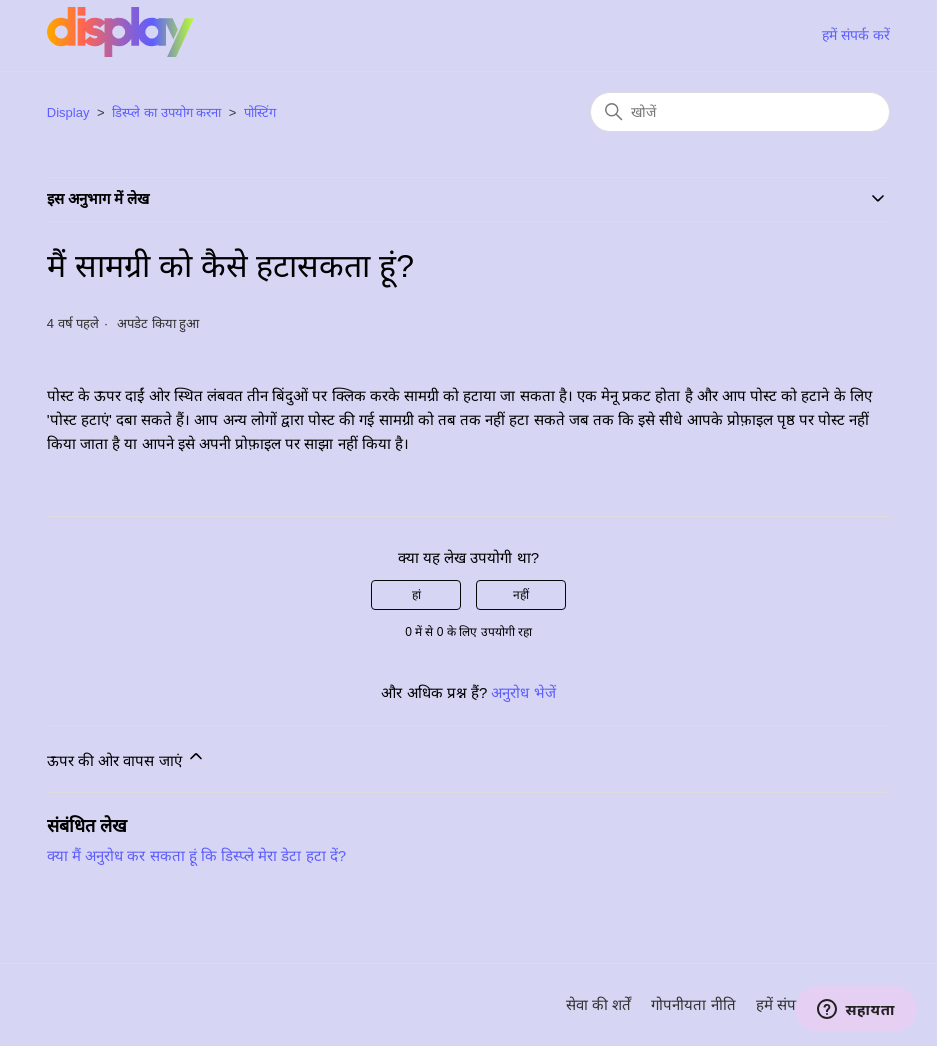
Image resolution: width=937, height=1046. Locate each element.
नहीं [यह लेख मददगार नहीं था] (521, 595)
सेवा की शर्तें (598, 1004)
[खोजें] (740, 112)
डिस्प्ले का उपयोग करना (166, 112)
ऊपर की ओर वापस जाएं (126, 757)
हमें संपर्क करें (856, 35)
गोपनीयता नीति (693, 1004)
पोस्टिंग (260, 112)
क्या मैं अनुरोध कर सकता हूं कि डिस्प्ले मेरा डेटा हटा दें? (196, 855)
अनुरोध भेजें (523, 692)
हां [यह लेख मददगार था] (416, 595)
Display (68, 112)
